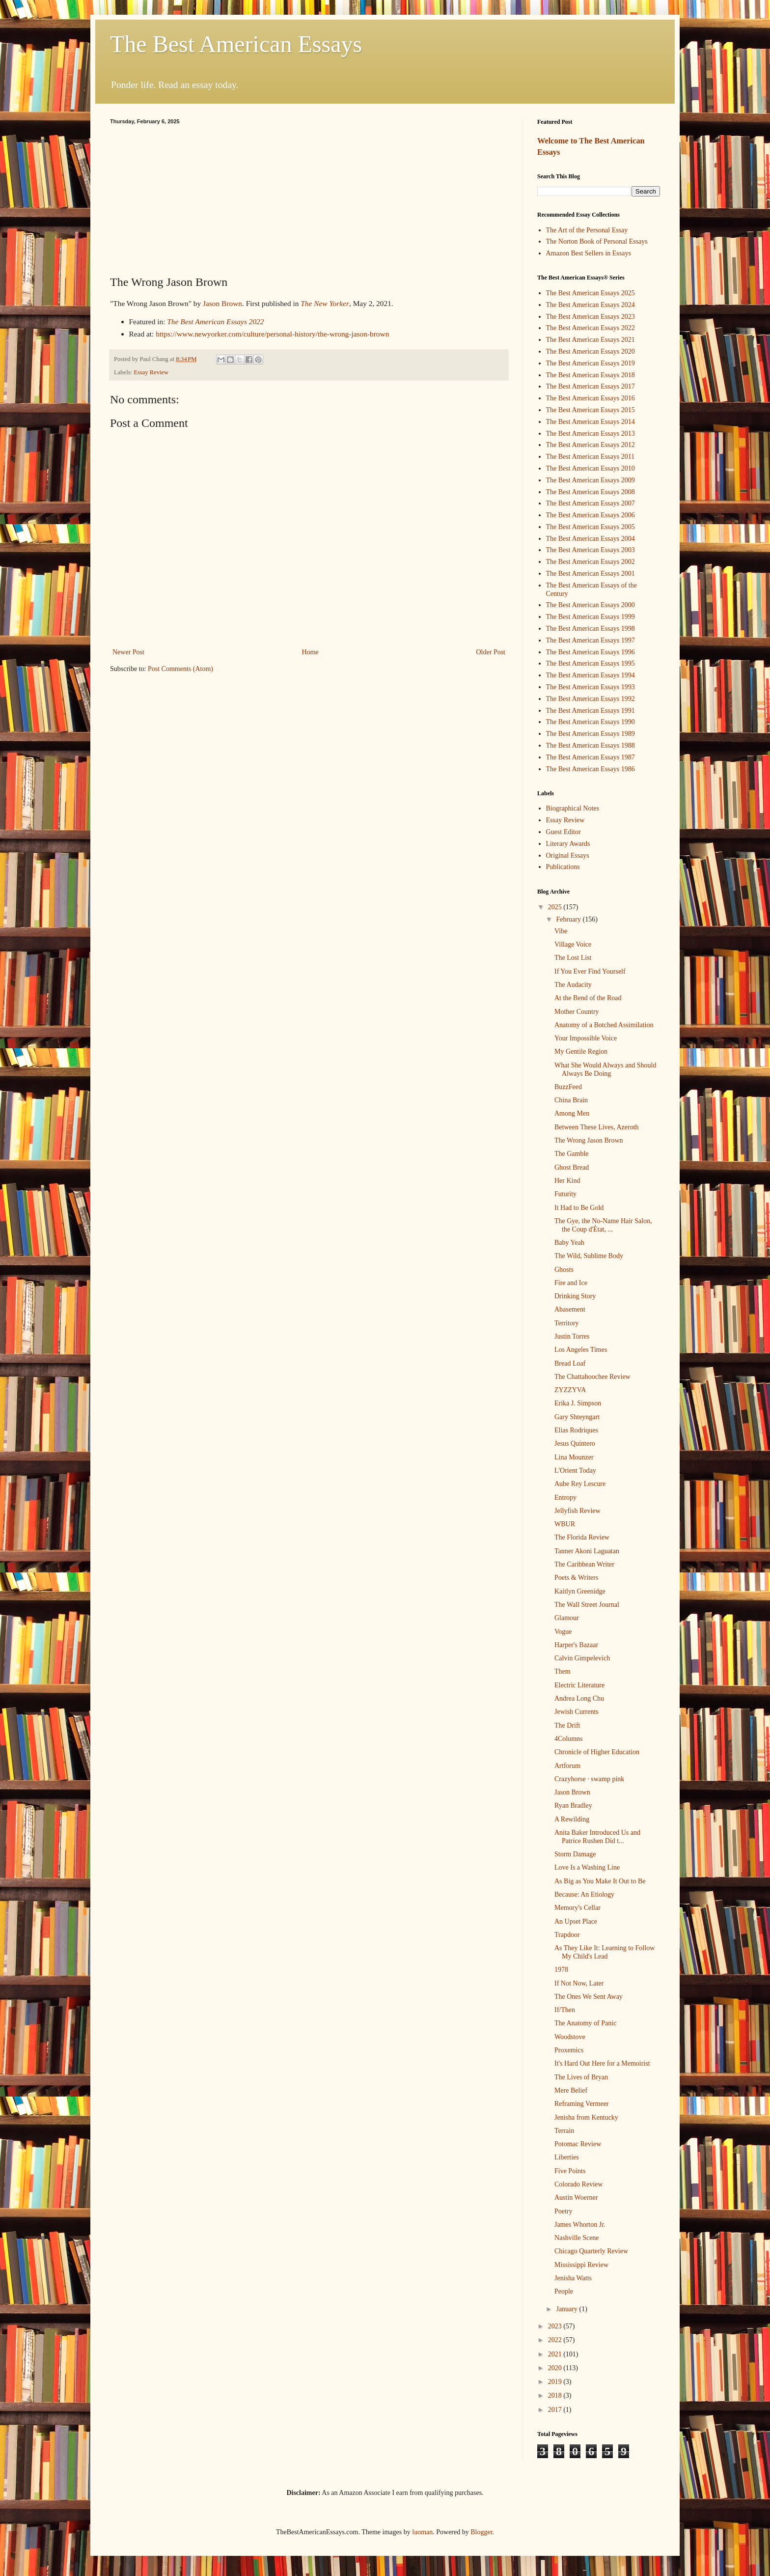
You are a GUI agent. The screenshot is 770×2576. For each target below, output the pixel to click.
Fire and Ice (570, 1283)
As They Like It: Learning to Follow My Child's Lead (604, 1952)
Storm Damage (575, 1854)
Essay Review (151, 372)
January (567, 2309)
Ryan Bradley (573, 1805)
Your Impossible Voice (585, 1038)
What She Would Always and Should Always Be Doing (605, 1069)
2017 (556, 2409)
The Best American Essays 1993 (590, 687)
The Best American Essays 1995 (590, 663)
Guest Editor (563, 832)
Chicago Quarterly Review (591, 2251)
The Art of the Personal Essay (587, 230)
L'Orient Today (575, 1470)
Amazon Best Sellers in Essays (588, 253)
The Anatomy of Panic (585, 2023)
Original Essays (567, 855)
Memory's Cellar (577, 1907)
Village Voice (572, 944)
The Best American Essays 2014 (590, 421)
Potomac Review (577, 2144)
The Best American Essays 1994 (590, 675)
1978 (561, 1969)
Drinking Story (575, 1296)
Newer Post (128, 652)
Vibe (560, 931)
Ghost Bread (571, 1167)
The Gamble (571, 1153)
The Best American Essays (236, 44)
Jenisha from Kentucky (586, 2117)
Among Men (571, 1113)
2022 (556, 2340)
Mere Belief (570, 2090)
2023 (556, 2326)
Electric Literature (579, 1685)
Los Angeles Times (580, 1349)
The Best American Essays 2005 (590, 527)
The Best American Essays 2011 (590, 456)
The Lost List (572, 957)
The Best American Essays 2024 (590, 304)
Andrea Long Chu (579, 1698)
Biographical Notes (572, 808)
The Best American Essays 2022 (215, 321)
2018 (556, 2395)
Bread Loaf (569, 1363)
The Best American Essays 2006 (590, 515)
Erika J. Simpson (577, 1403)
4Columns (568, 1738)
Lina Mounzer (574, 1457)
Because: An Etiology (584, 1894)
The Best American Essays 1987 (590, 757)
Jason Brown (222, 303)
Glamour (566, 1618)
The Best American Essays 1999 (590, 616)
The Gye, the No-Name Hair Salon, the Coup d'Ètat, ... (603, 1225)
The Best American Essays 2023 (590, 316)
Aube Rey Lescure (579, 1483)
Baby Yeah (569, 1242)
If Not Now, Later (579, 1983)
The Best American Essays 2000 (590, 605)
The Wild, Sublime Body (588, 1256)
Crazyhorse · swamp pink (589, 1779)
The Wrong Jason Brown (588, 1140)
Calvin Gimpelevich (582, 1658)
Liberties (566, 2157)
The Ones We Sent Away (588, 1996)
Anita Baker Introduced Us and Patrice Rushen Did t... (597, 1837)
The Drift (567, 1725)
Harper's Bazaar (576, 1645)
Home (310, 652)
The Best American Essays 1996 (590, 652)
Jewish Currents (576, 1711)
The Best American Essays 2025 (590, 293)
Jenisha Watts (573, 2278)
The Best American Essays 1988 (590, 745)
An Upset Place (575, 1921)
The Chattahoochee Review (592, 1376)
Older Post (491, 652)
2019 (556, 2381)
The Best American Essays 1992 (590, 698)
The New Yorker (325, 303)
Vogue (563, 1631)
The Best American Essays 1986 (590, 769)
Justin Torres (571, 1336)
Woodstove (569, 2037)
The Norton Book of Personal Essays (597, 241)
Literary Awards (568, 843)
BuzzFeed (568, 1087)
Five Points (569, 2171)
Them (562, 1671)
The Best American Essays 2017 (590, 386)
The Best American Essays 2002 (590, 561)
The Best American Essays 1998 (590, 628)
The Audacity (573, 984)
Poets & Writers (576, 1577)
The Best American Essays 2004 (590, 538)
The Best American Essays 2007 (590, 503)
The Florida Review (581, 1537)
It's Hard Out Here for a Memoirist (602, 2063)
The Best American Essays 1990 (590, 722)
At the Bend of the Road (587, 998)
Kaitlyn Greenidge (579, 1591)
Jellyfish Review (577, 1510)
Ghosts (564, 1269)
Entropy (565, 1497)
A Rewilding (571, 1819)
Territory (566, 1323)
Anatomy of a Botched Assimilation (603, 1025)
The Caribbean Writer (584, 1564)
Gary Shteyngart (577, 1417)
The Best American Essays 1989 (590, 733)
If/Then (564, 2010)
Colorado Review (578, 2184)
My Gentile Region (580, 1051)
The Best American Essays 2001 (590, 573)
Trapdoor (567, 1934)
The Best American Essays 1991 (590, 710)
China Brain (571, 1100)
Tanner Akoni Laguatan (586, 1551)
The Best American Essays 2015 (590, 410)
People (563, 2291)
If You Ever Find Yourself (590, 971)
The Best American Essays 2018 (590, 375)
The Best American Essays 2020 (590, 351)
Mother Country (576, 1011)
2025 (556, 907)
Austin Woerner (576, 2197)
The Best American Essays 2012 (590, 444)
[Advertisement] (309, 198)
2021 (556, 2354)
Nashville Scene (576, 2237)
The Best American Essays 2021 (590, 339)
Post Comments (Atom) (180, 668)
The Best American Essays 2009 (590, 480)
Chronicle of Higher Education (596, 1752)
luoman (422, 2532)
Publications (563, 866)
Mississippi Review (581, 2264)
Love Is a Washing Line (587, 1867)
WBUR (564, 1524)
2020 (556, 2368)
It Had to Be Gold (579, 1207)
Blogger (481, 2532)
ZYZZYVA (570, 1390)
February (569, 919)
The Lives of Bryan (581, 2077)
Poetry (563, 2211)
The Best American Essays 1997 (590, 640)
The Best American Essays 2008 (590, 492)
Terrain (564, 2130)
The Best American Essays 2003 (590, 550)
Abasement (569, 1309)
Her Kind (567, 1180)
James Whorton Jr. (579, 2224)
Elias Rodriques (576, 1430)
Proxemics (568, 2050)
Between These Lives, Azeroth (596, 1127)
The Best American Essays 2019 (590, 363)
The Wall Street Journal (586, 1604)
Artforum (567, 1765)
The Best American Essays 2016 (590, 398)
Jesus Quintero (574, 1443)
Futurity (565, 1194)
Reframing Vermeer (581, 2103)
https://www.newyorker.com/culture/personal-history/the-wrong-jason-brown (272, 334)
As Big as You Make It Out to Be (600, 1881)
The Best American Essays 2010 (590, 468)
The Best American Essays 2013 (590, 433)
